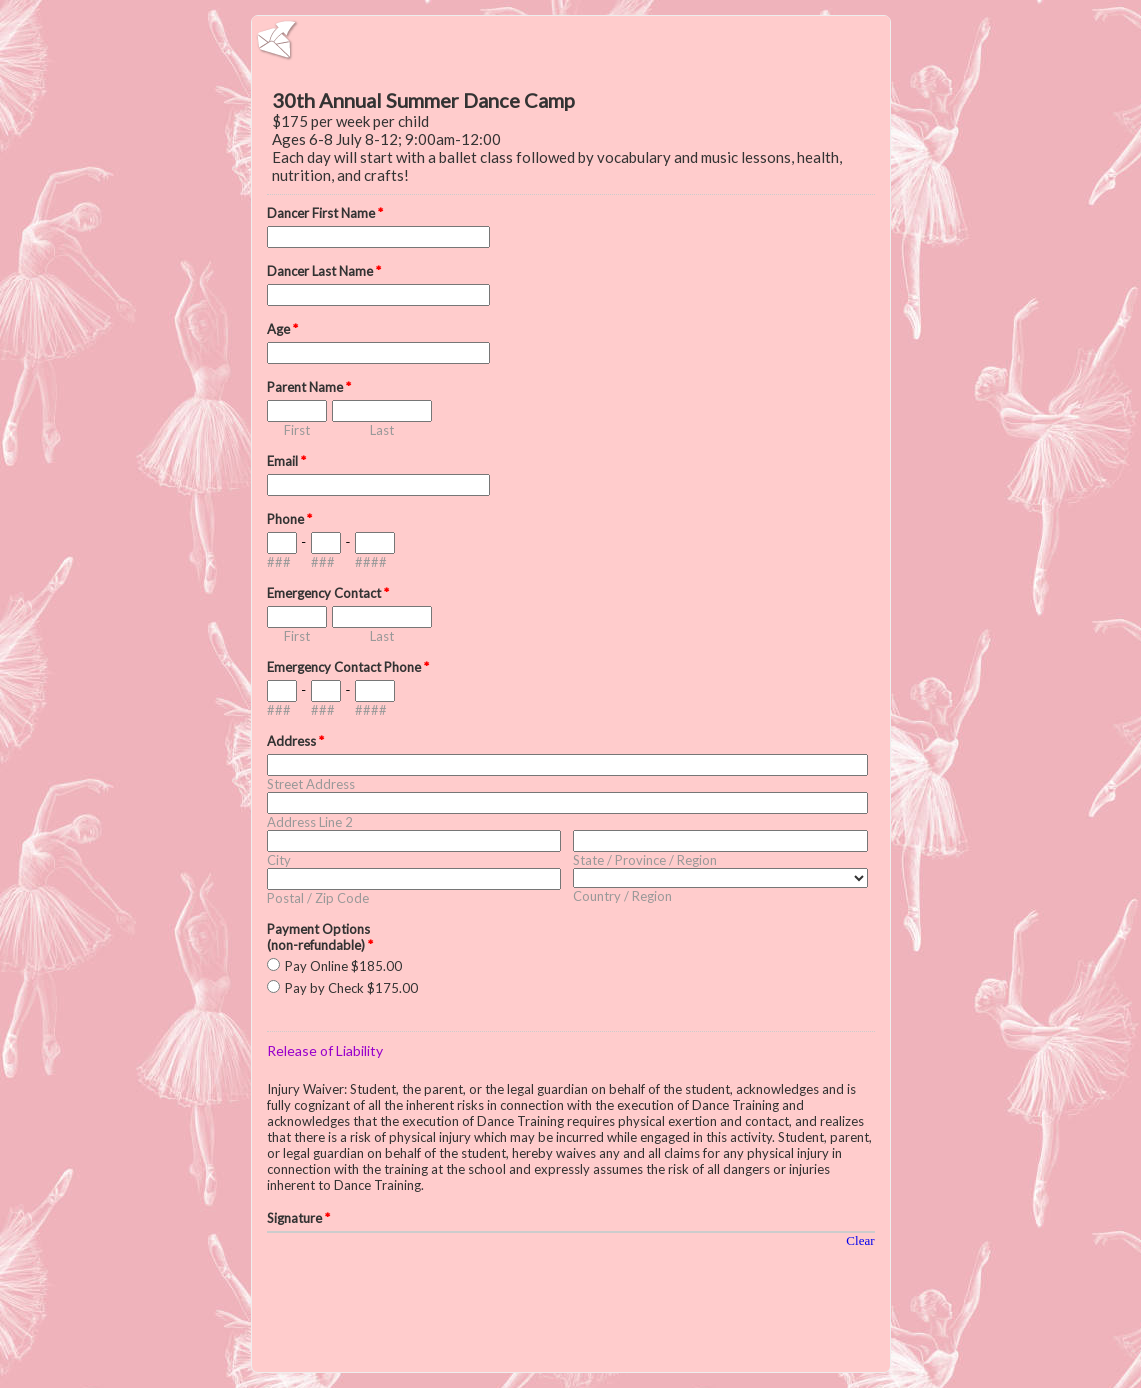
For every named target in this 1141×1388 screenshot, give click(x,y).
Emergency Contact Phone (348, 667)
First (297, 430)
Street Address (311, 784)
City (279, 860)
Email (286, 461)
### (279, 562)
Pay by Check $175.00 (351, 988)
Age (282, 329)
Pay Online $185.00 (343, 966)
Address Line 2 (310, 822)
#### (371, 562)
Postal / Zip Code (318, 898)
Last (382, 430)
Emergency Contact (328, 593)
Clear (860, 1240)
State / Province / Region (645, 860)
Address (295, 741)
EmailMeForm (571, 39)
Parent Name (309, 387)
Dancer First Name (325, 213)
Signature (298, 1218)
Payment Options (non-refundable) (320, 937)
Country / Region (622, 896)
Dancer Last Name (324, 271)
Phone (289, 519)
